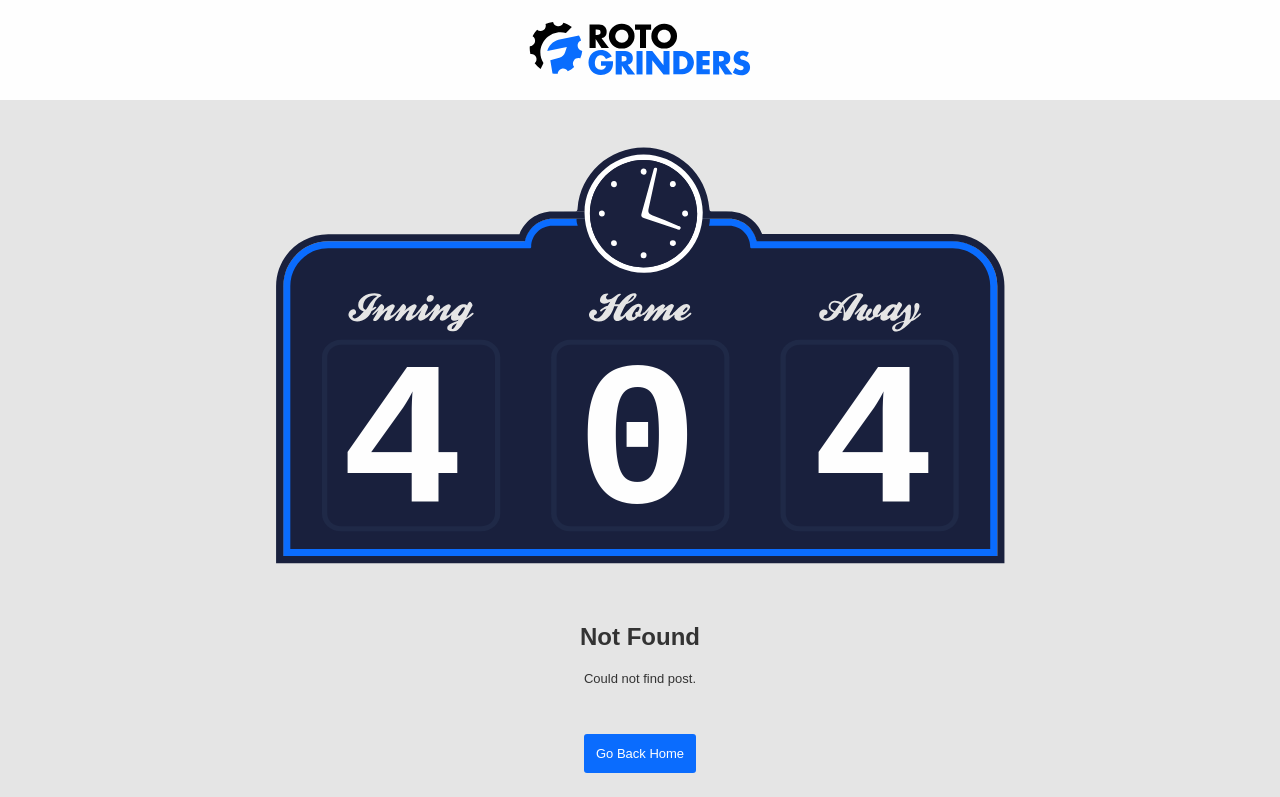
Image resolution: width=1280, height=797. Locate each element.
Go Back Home (640, 753)
